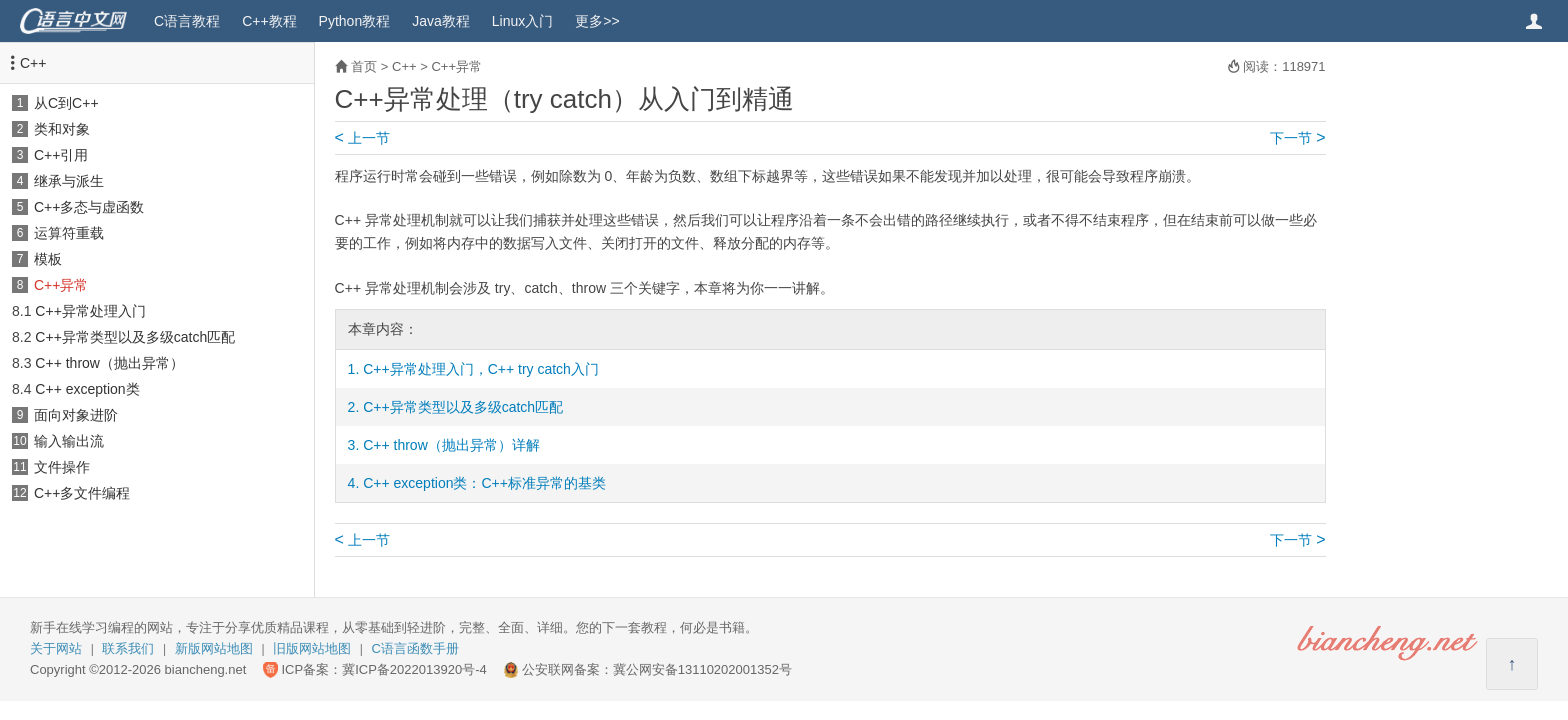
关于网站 (56, 648)
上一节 (362, 138)
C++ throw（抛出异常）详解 (451, 445)
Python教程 (355, 21)
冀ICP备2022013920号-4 (414, 669)
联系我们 (128, 648)
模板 (48, 259)
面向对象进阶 (76, 415)
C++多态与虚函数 (89, 207)
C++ (33, 63)
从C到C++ (66, 103)
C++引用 (61, 155)
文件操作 (62, 467)
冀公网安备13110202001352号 (702, 669)
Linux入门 (522, 21)
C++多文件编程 (82, 493)
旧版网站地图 (312, 648)
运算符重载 (69, 233)
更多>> (597, 21)
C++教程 (269, 21)
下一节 (1297, 138)
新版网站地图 (214, 648)
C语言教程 (187, 21)
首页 (364, 66)
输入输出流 (69, 441)
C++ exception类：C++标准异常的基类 (484, 483)
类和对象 (62, 129)
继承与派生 (69, 181)
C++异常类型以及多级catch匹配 (135, 337)
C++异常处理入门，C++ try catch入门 (481, 369)
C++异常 (61, 285)
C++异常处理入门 (90, 311)
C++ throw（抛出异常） (109, 363)
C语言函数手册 (415, 648)
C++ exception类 (87, 389)
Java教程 (441, 21)
